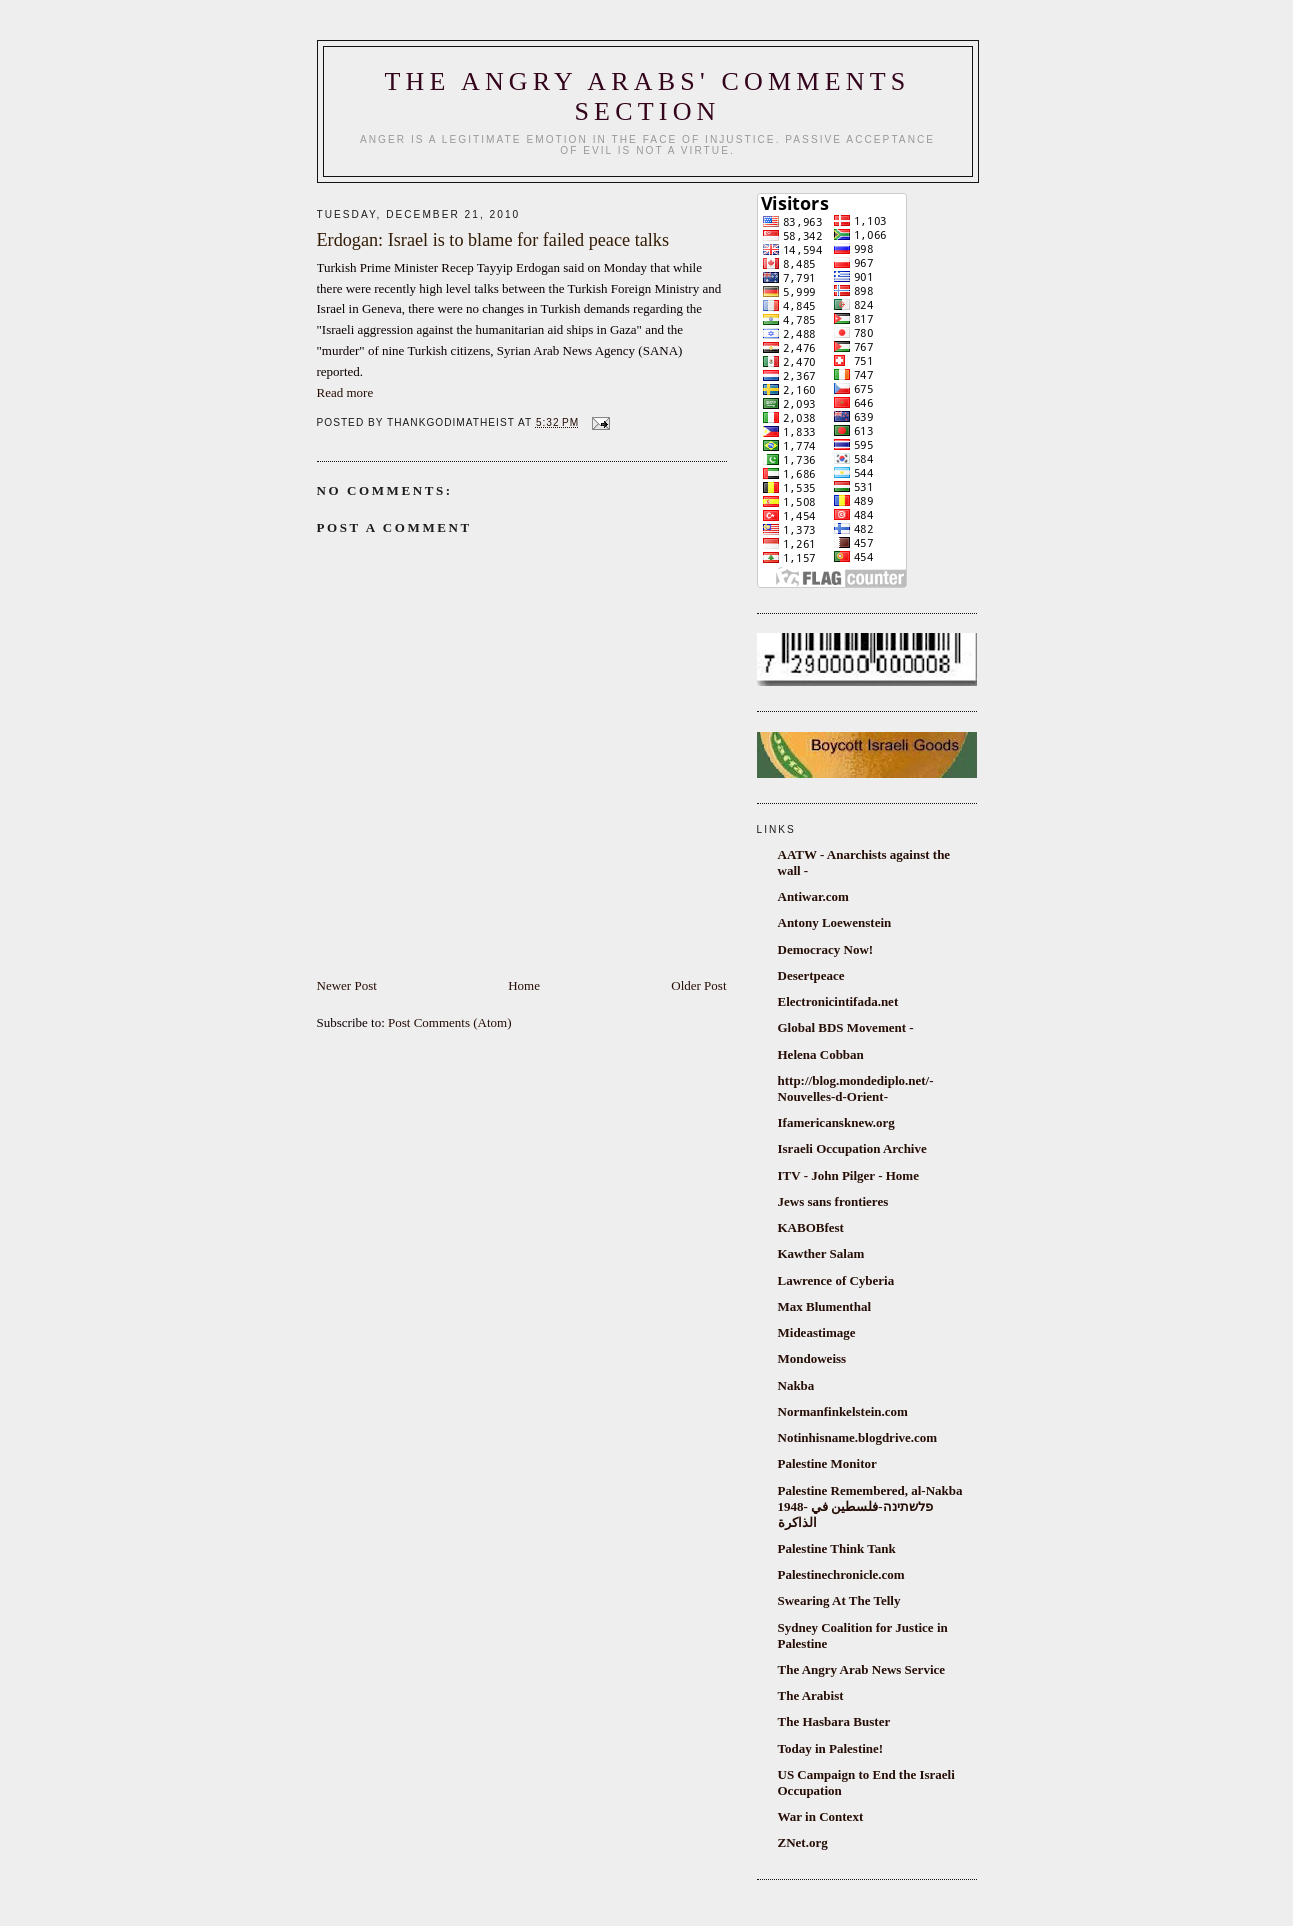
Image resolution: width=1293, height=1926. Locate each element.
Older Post (698, 985)
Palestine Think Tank (837, 1548)
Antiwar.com (813, 896)
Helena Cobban (821, 1054)
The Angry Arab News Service (862, 1669)
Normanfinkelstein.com (843, 1411)
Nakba (796, 1385)
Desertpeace (811, 975)
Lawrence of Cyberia (836, 1280)
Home (524, 985)
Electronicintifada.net (838, 1001)
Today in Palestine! (831, 1748)
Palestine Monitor (827, 1463)
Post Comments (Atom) (450, 1022)
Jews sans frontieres (833, 1201)
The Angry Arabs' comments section (648, 96)
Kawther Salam (821, 1253)
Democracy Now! (826, 949)
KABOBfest (811, 1227)
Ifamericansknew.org (836, 1122)
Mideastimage (817, 1332)
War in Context (821, 1816)
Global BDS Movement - (846, 1027)
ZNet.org (803, 1842)
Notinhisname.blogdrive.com (858, 1437)
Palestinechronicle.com (841, 1574)
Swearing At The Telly (839, 1600)
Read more (345, 392)
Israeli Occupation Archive (852, 1148)
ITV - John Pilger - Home (848, 1175)
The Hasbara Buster (834, 1721)
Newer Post (347, 985)
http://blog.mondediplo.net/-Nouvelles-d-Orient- (856, 1088)
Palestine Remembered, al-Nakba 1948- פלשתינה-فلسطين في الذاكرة (870, 1506)
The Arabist (811, 1695)
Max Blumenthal (825, 1306)
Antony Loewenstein (835, 922)
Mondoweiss (812, 1358)
